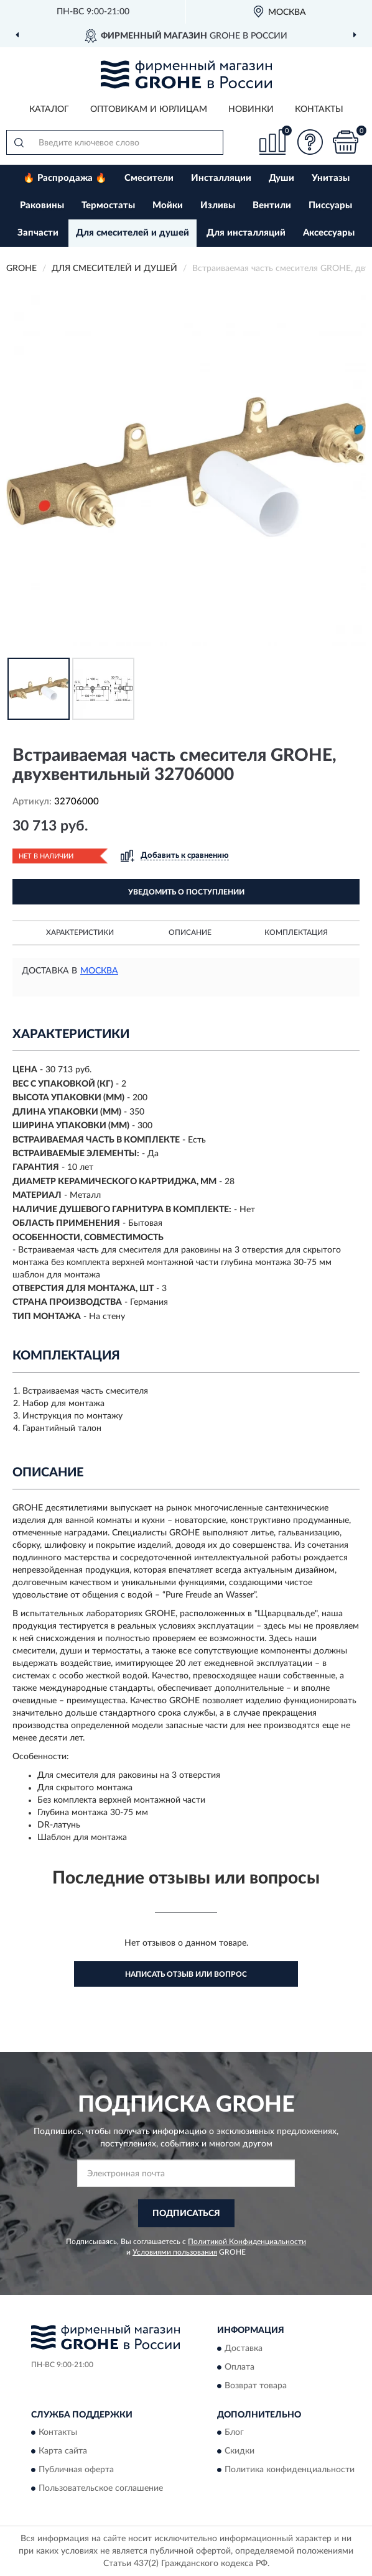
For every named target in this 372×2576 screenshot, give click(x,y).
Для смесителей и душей (132, 232)
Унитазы (331, 178)
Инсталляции (221, 178)
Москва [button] (99, 971)
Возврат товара (256, 2385)
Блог (234, 2432)
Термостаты (108, 205)
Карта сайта (63, 2451)
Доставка (244, 2348)
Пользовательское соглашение (101, 2488)
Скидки (239, 2451)
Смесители (149, 178)
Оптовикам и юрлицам (148, 109)
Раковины (42, 205)
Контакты (319, 109)
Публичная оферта (76, 2469)
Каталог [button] (49, 109)
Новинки (251, 109)
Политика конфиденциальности (290, 2469)
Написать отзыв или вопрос (186, 1974)
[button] (309, 142)
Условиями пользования (175, 2252)
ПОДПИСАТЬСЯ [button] (186, 2213)
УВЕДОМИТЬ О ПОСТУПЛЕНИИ (186, 892)
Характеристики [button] (80, 932)
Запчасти (37, 232)
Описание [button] (190, 932)
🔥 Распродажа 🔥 (65, 178)
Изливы (217, 205)
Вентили (272, 205)
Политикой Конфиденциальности (247, 2241)
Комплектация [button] (296, 932)
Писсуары (330, 205)
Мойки (167, 205)
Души (281, 178)
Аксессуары (329, 232)
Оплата (239, 2367)
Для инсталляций (246, 232)
